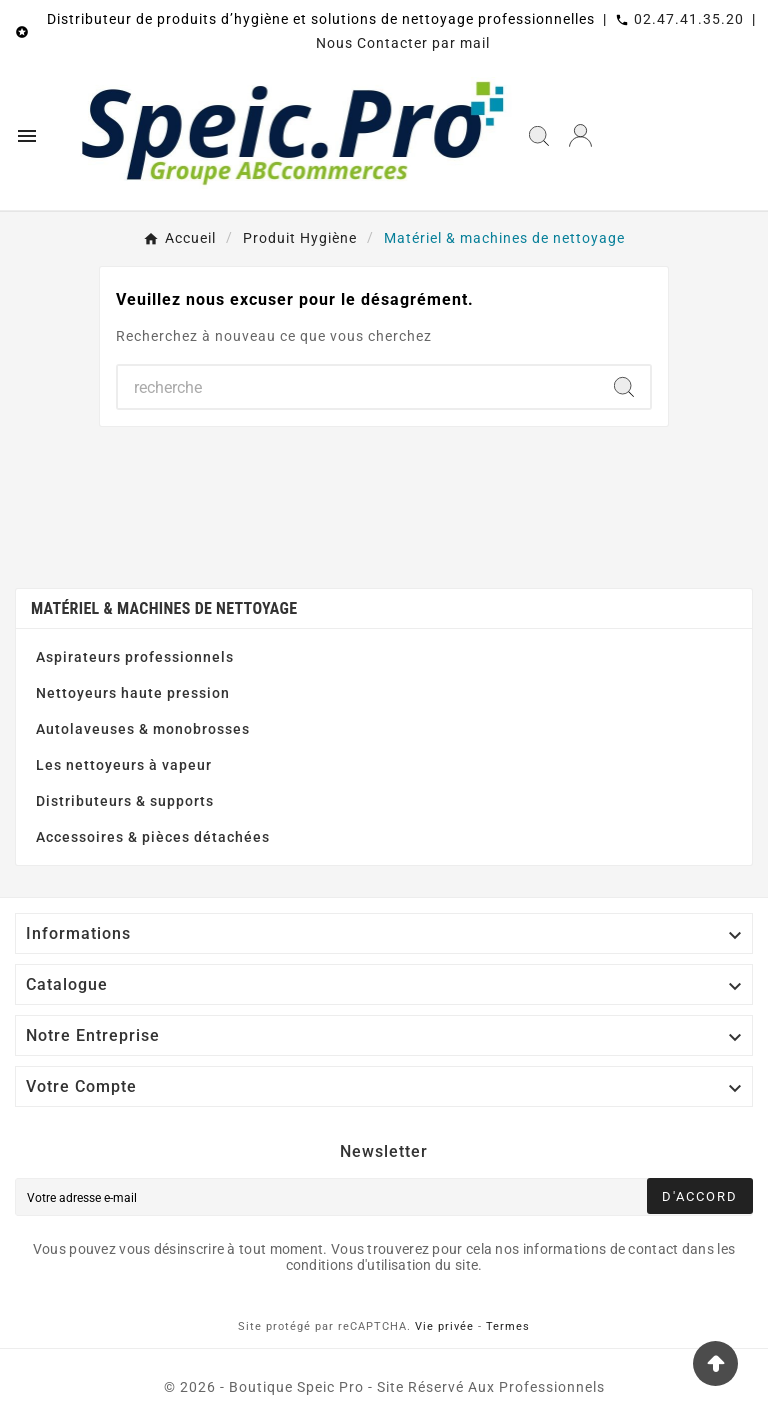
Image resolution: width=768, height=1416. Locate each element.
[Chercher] (358, 387)
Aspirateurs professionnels (135, 657)
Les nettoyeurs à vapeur (124, 765)
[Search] (624, 387)
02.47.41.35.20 (689, 19)
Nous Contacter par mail (403, 43)
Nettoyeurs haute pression (133, 693)
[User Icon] (580, 135)
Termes (508, 1326)
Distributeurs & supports (125, 801)
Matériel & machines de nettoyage (164, 608)
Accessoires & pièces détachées (153, 837)
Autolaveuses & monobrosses (143, 729)
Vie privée (444, 1326)
